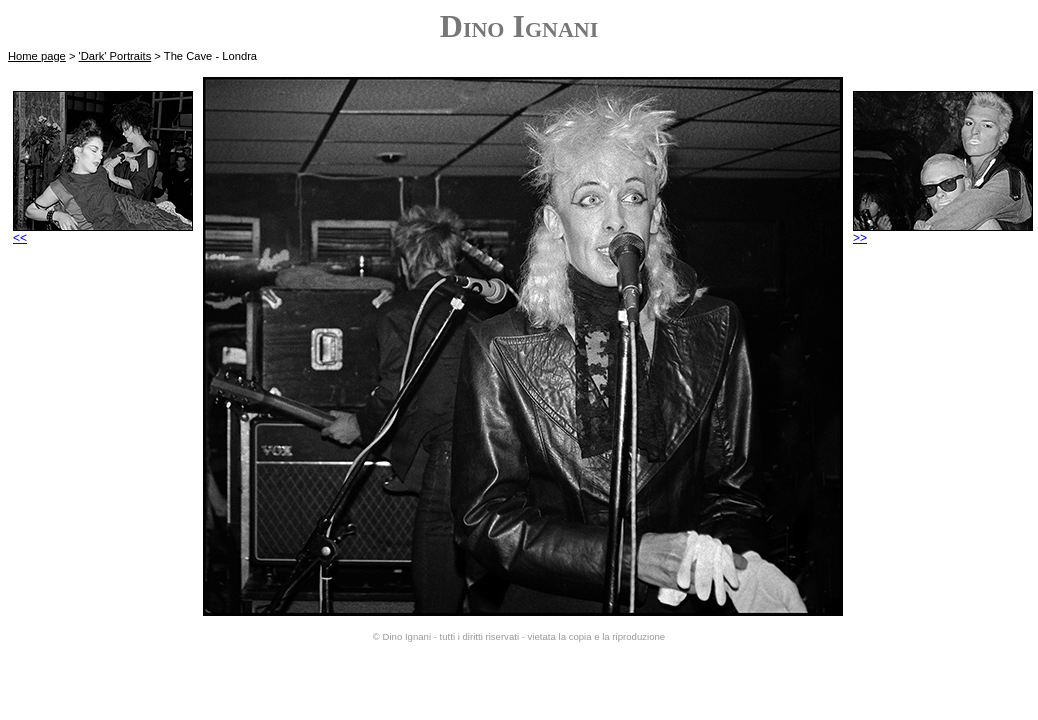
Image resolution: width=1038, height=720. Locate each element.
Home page (37, 56)
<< (103, 232)
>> (943, 232)
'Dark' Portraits (115, 56)
